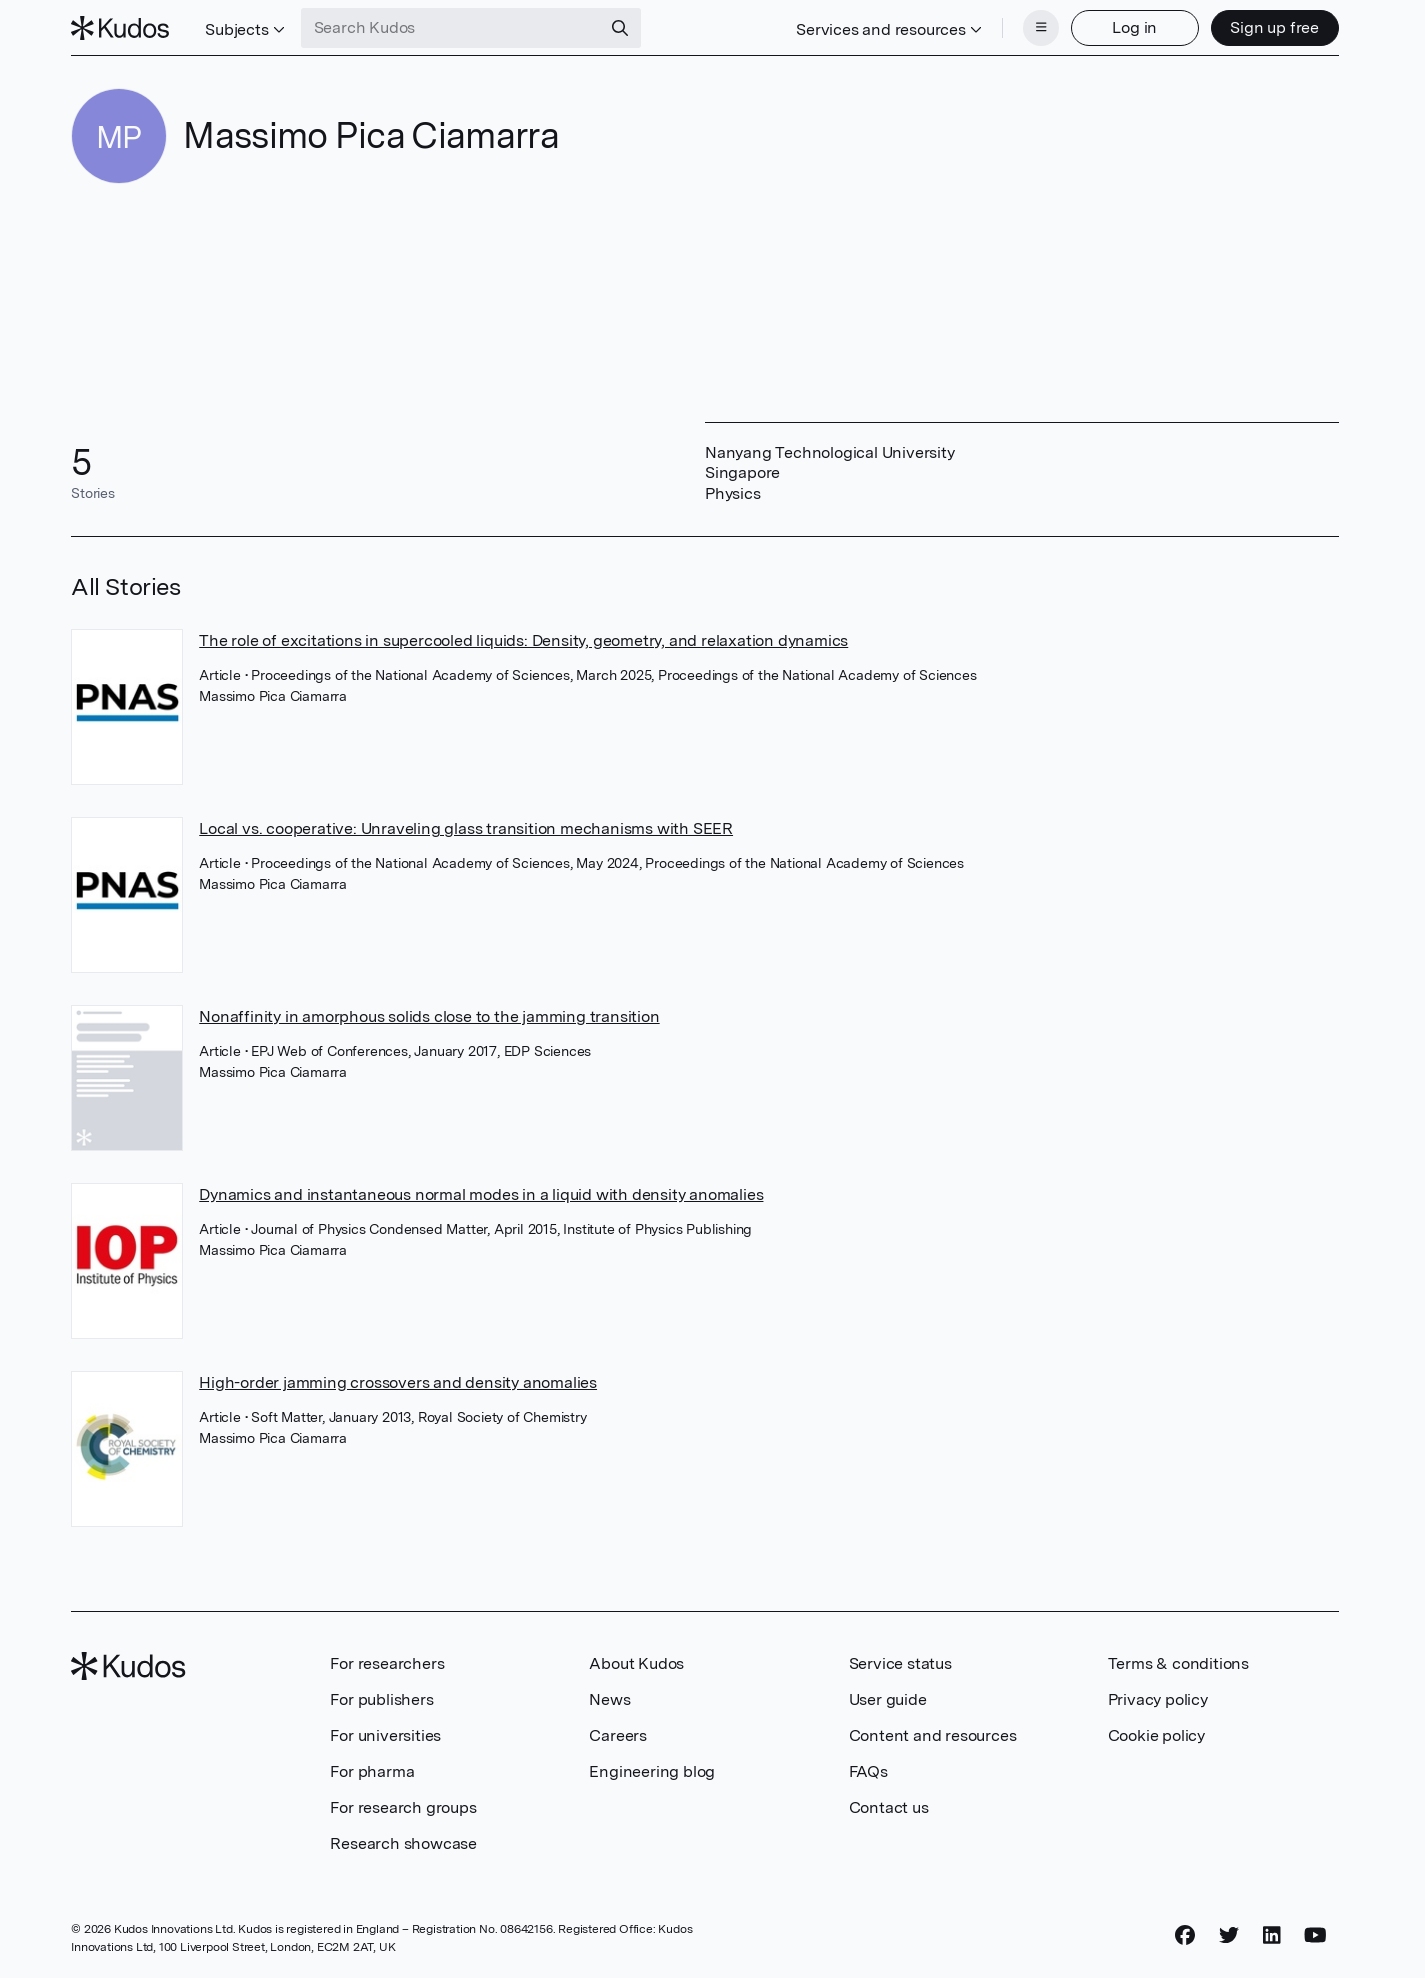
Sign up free (1274, 27)
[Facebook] (1185, 1935)
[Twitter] (1229, 1935)
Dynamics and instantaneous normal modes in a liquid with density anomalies (481, 1194)
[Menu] (1041, 28)
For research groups (403, 1807)
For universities (385, 1735)
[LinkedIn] (1272, 1935)
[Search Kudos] (451, 28)
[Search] (620, 28)
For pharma (372, 1771)
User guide (888, 1699)
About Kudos (636, 1663)
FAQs (868, 1771)
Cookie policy (1156, 1735)
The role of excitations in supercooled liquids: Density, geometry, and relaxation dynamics (523, 640)
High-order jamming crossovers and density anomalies (398, 1382)
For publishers (381, 1699)
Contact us (889, 1807)
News (609, 1699)
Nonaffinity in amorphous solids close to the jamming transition (429, 1016)
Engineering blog (652, 1771)
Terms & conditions (1178, 1663)
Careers (618, 1735)
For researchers (387, 1663)
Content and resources (933, 1735)
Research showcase (403, 1843)
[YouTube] (1315, 1935)
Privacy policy (1158, 1699)
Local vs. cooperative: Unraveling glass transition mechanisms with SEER (466, 828)
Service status (900, 1663)
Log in (1134, 27)
